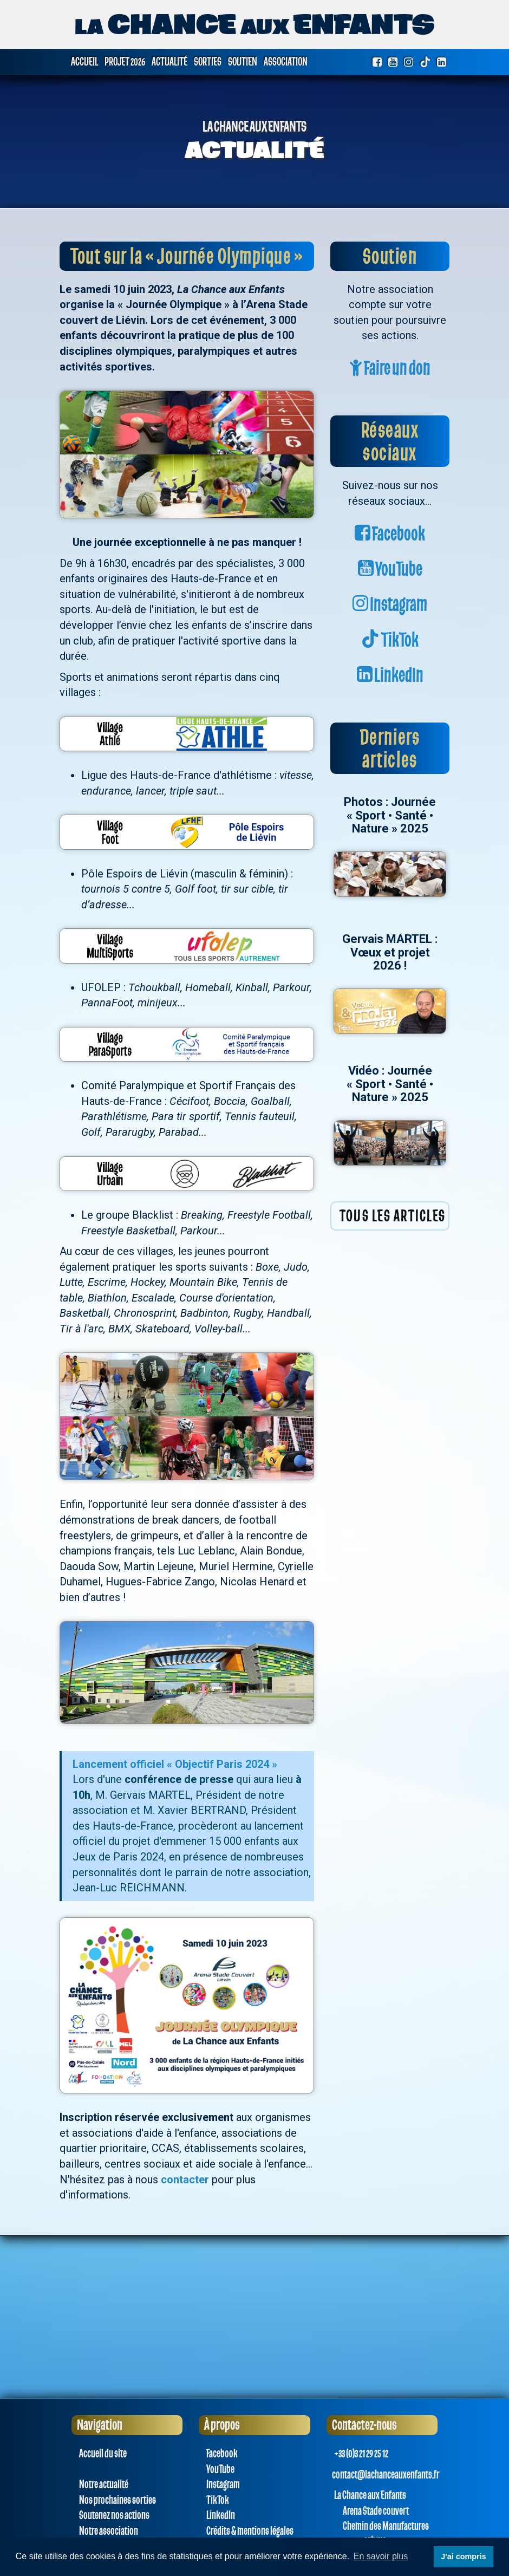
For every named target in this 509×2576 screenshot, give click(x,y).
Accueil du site (102, 2453)
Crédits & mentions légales (248, 2531)
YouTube (390, 569)
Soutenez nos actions (113, 2515)
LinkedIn (390, 676)
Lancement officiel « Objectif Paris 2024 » (175, 1764)
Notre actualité (102, 2484)
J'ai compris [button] (463, 2556)
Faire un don (389, 368)
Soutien (242, 61)
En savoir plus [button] (381, 2556)
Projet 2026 (125, 61)
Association (286, 61)
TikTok (390, 640)
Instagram (390, 605)
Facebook (390, 534)
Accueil (84, 61)
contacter (185, 2179)
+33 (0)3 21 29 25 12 (360, 2453)
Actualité (169, 61)
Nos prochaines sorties (116, 2500)
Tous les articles (393, 1216)
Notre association (107, 2531)
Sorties (207, 61)
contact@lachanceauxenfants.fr (385, 2474)
